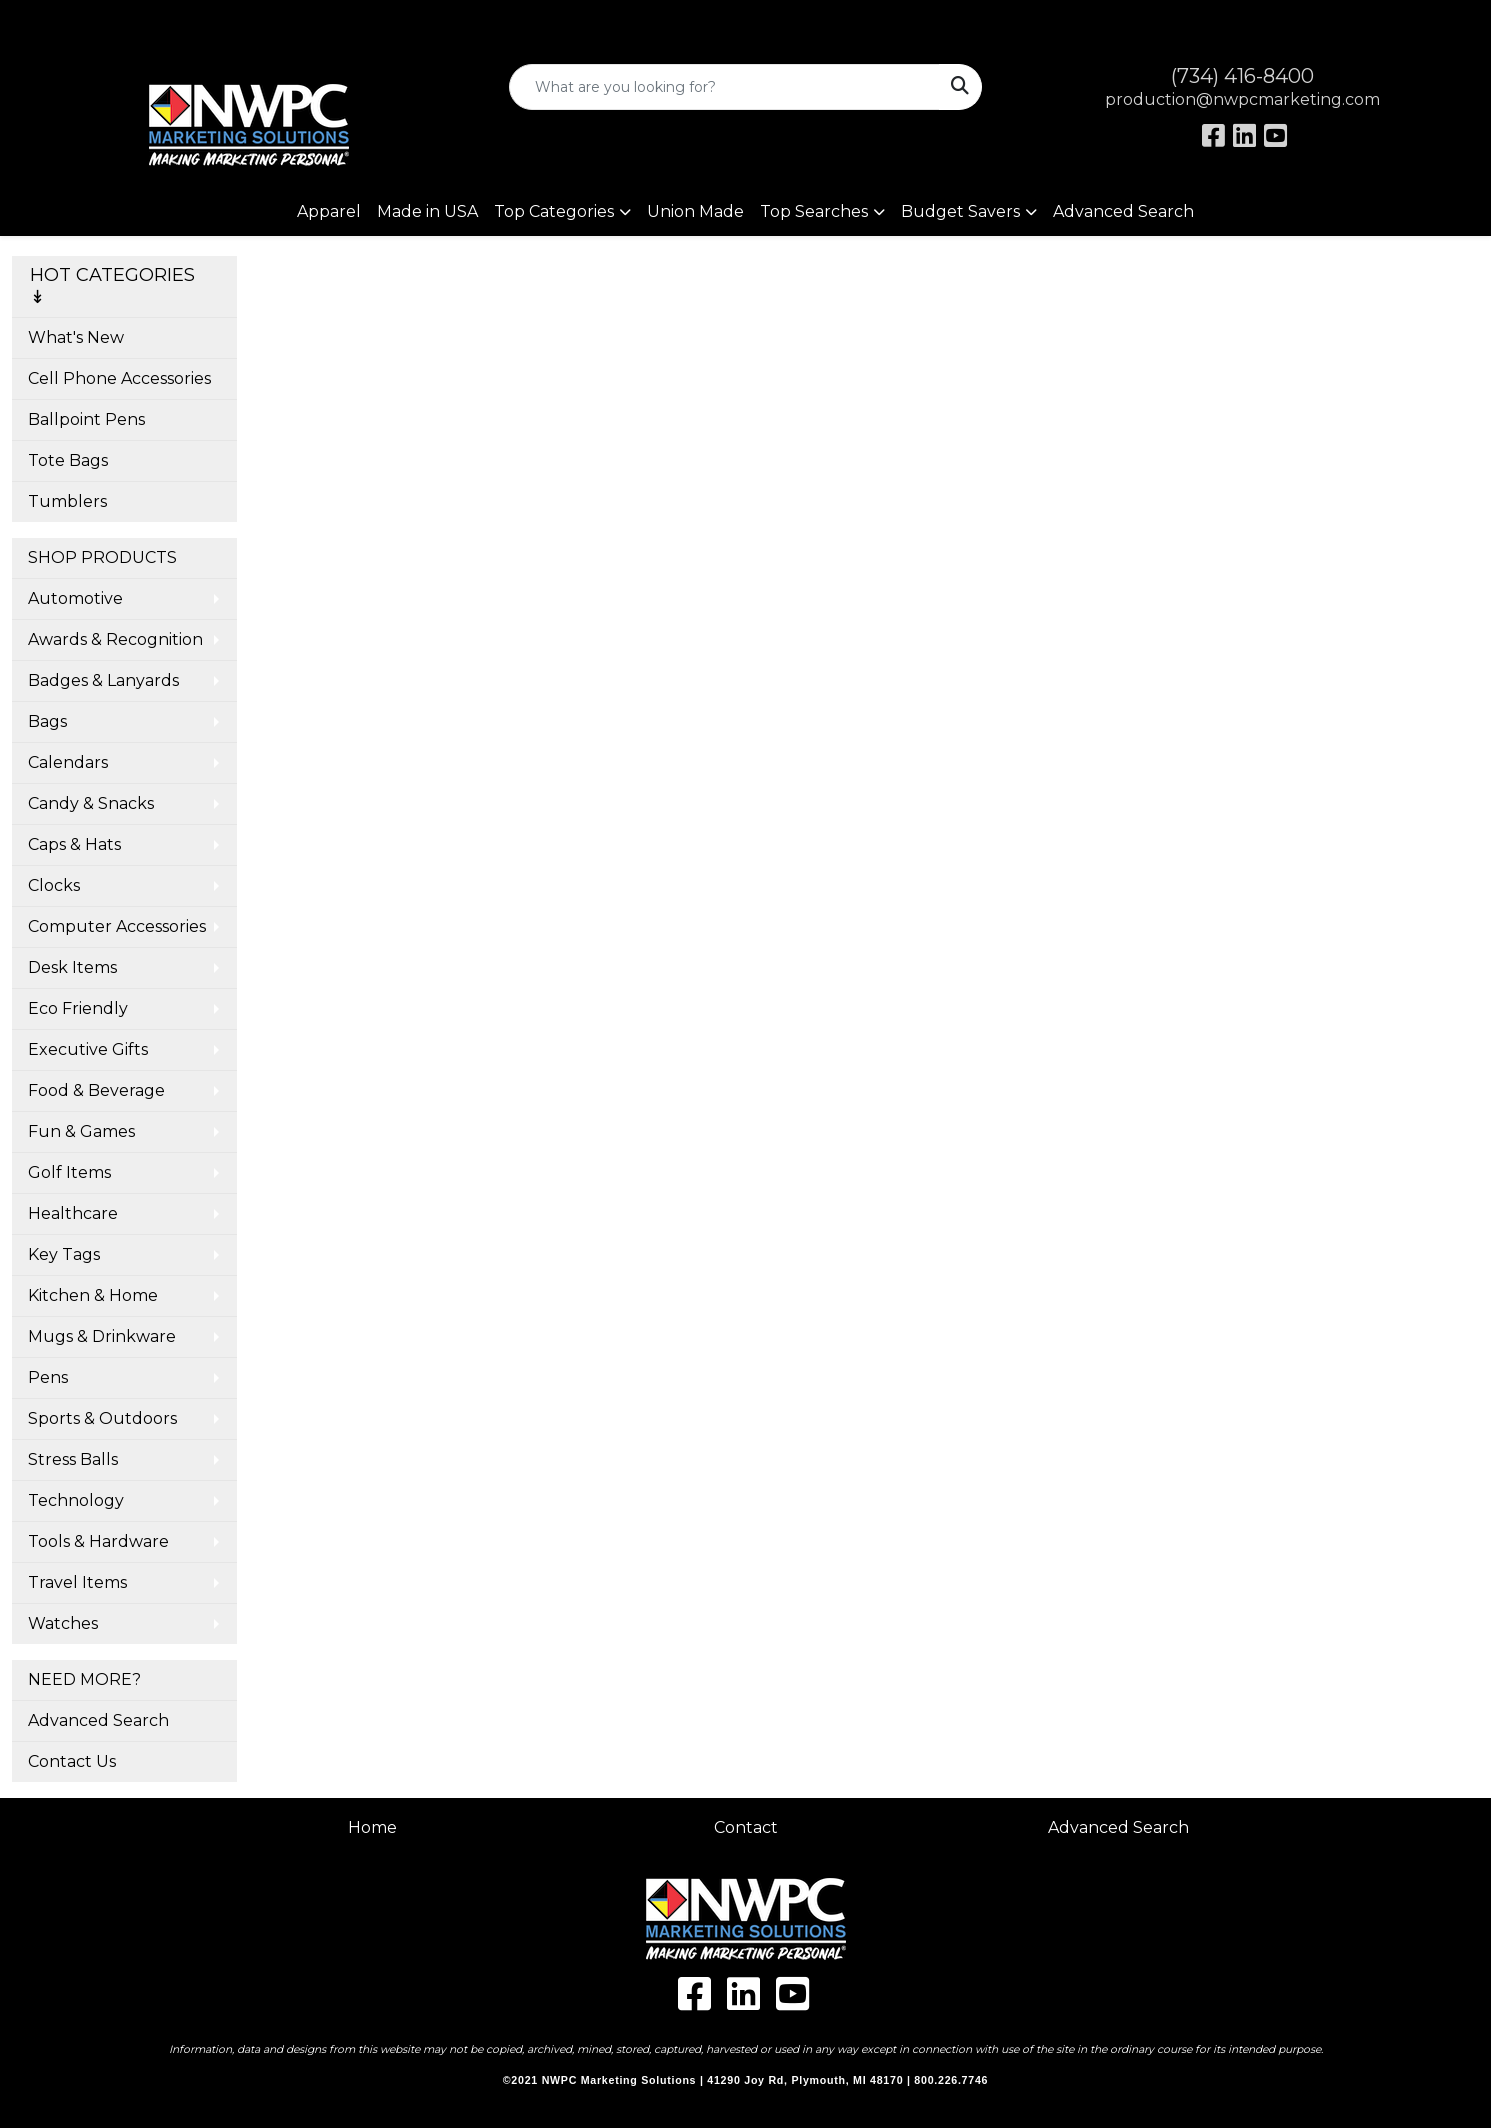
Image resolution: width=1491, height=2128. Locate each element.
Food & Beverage (96, 1090)
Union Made (695, 211)
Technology (76, 1500)
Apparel (329, 211)
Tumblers (67, 501)
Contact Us (72, 1761)
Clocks (54, 885)
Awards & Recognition (115, 639)
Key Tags (64, 1254)
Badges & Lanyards (103, 680)
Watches (63, 1623)
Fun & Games (81, 1131)
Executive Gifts (88, 1049)
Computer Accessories (117, 926)
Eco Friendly (78, 1008)
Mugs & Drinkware (102, 1336)
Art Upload (63, 21)
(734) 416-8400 (1242, 76)
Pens (48, 1377)
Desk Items (72, 967)
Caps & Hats (74, 844)
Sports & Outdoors (102, 1418)
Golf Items (69, 1172)
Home (372, 1827)
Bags (47, 721)
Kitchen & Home (93, 1295)
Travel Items (77, 1582)
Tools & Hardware (98, 1541)
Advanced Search (1123, 211)
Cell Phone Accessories (119, 378)
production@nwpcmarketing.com (1242, 99)
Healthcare (73, 1213)
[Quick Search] (724, 87)
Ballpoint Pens (86, 419)
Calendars (68, 762)
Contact (746, 1827)
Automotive (75, 598)
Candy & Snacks (91, 803)
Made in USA (427, 211)
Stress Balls (73, 1459)
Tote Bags (68, 460)
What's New (76, 337)
